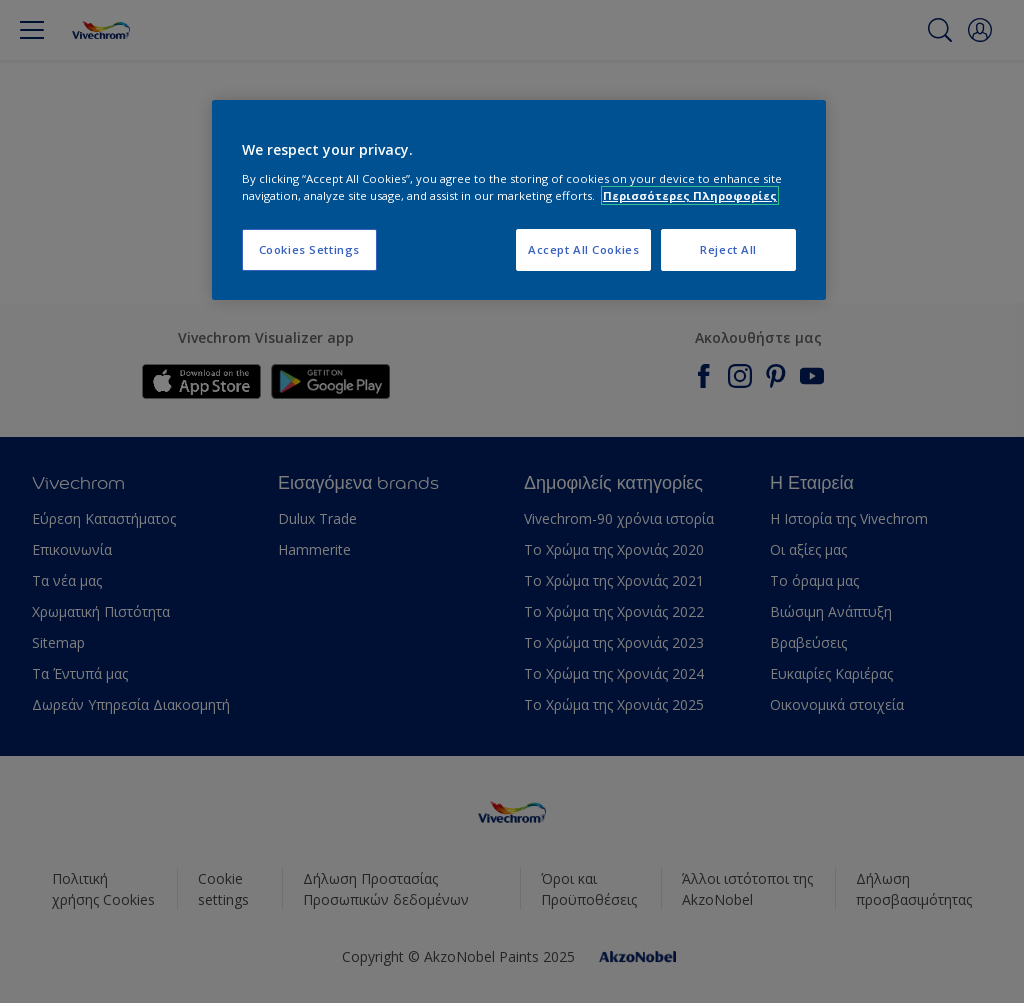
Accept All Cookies (583, 249)
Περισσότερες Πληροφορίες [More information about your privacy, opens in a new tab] (690, 195)
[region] (519, 200)
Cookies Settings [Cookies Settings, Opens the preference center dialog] (309, 249)
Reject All (728, 249)
